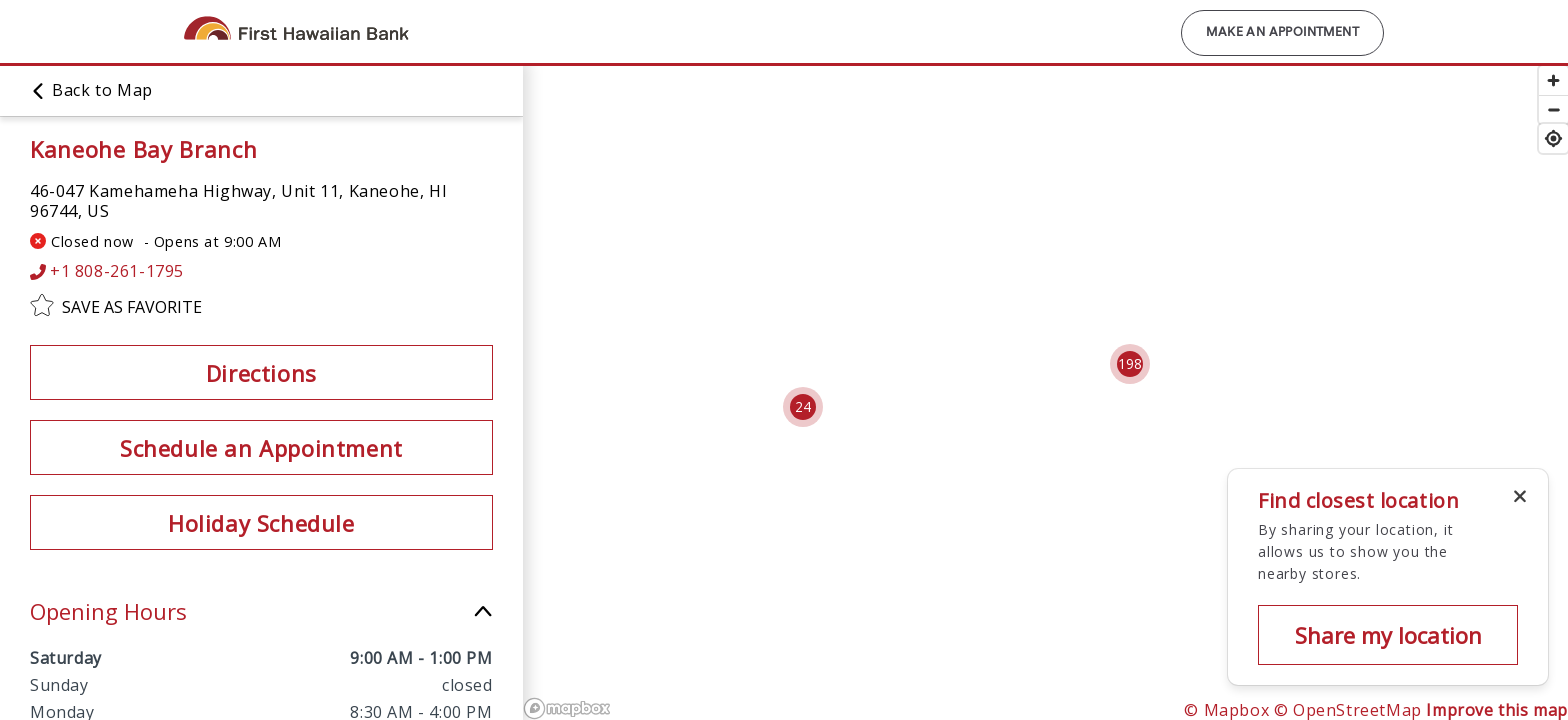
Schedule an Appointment (261, 448)
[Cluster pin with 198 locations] (1130, 364)
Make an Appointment (1282, 33)
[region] (1003, 392)
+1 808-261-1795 (107, 271)
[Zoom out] (1553, 109)
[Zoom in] (1553, 80)
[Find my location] (1553, 138)
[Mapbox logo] (567, 708)
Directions (261, 373)
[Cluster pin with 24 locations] (803, 407)
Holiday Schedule (261, 523)
